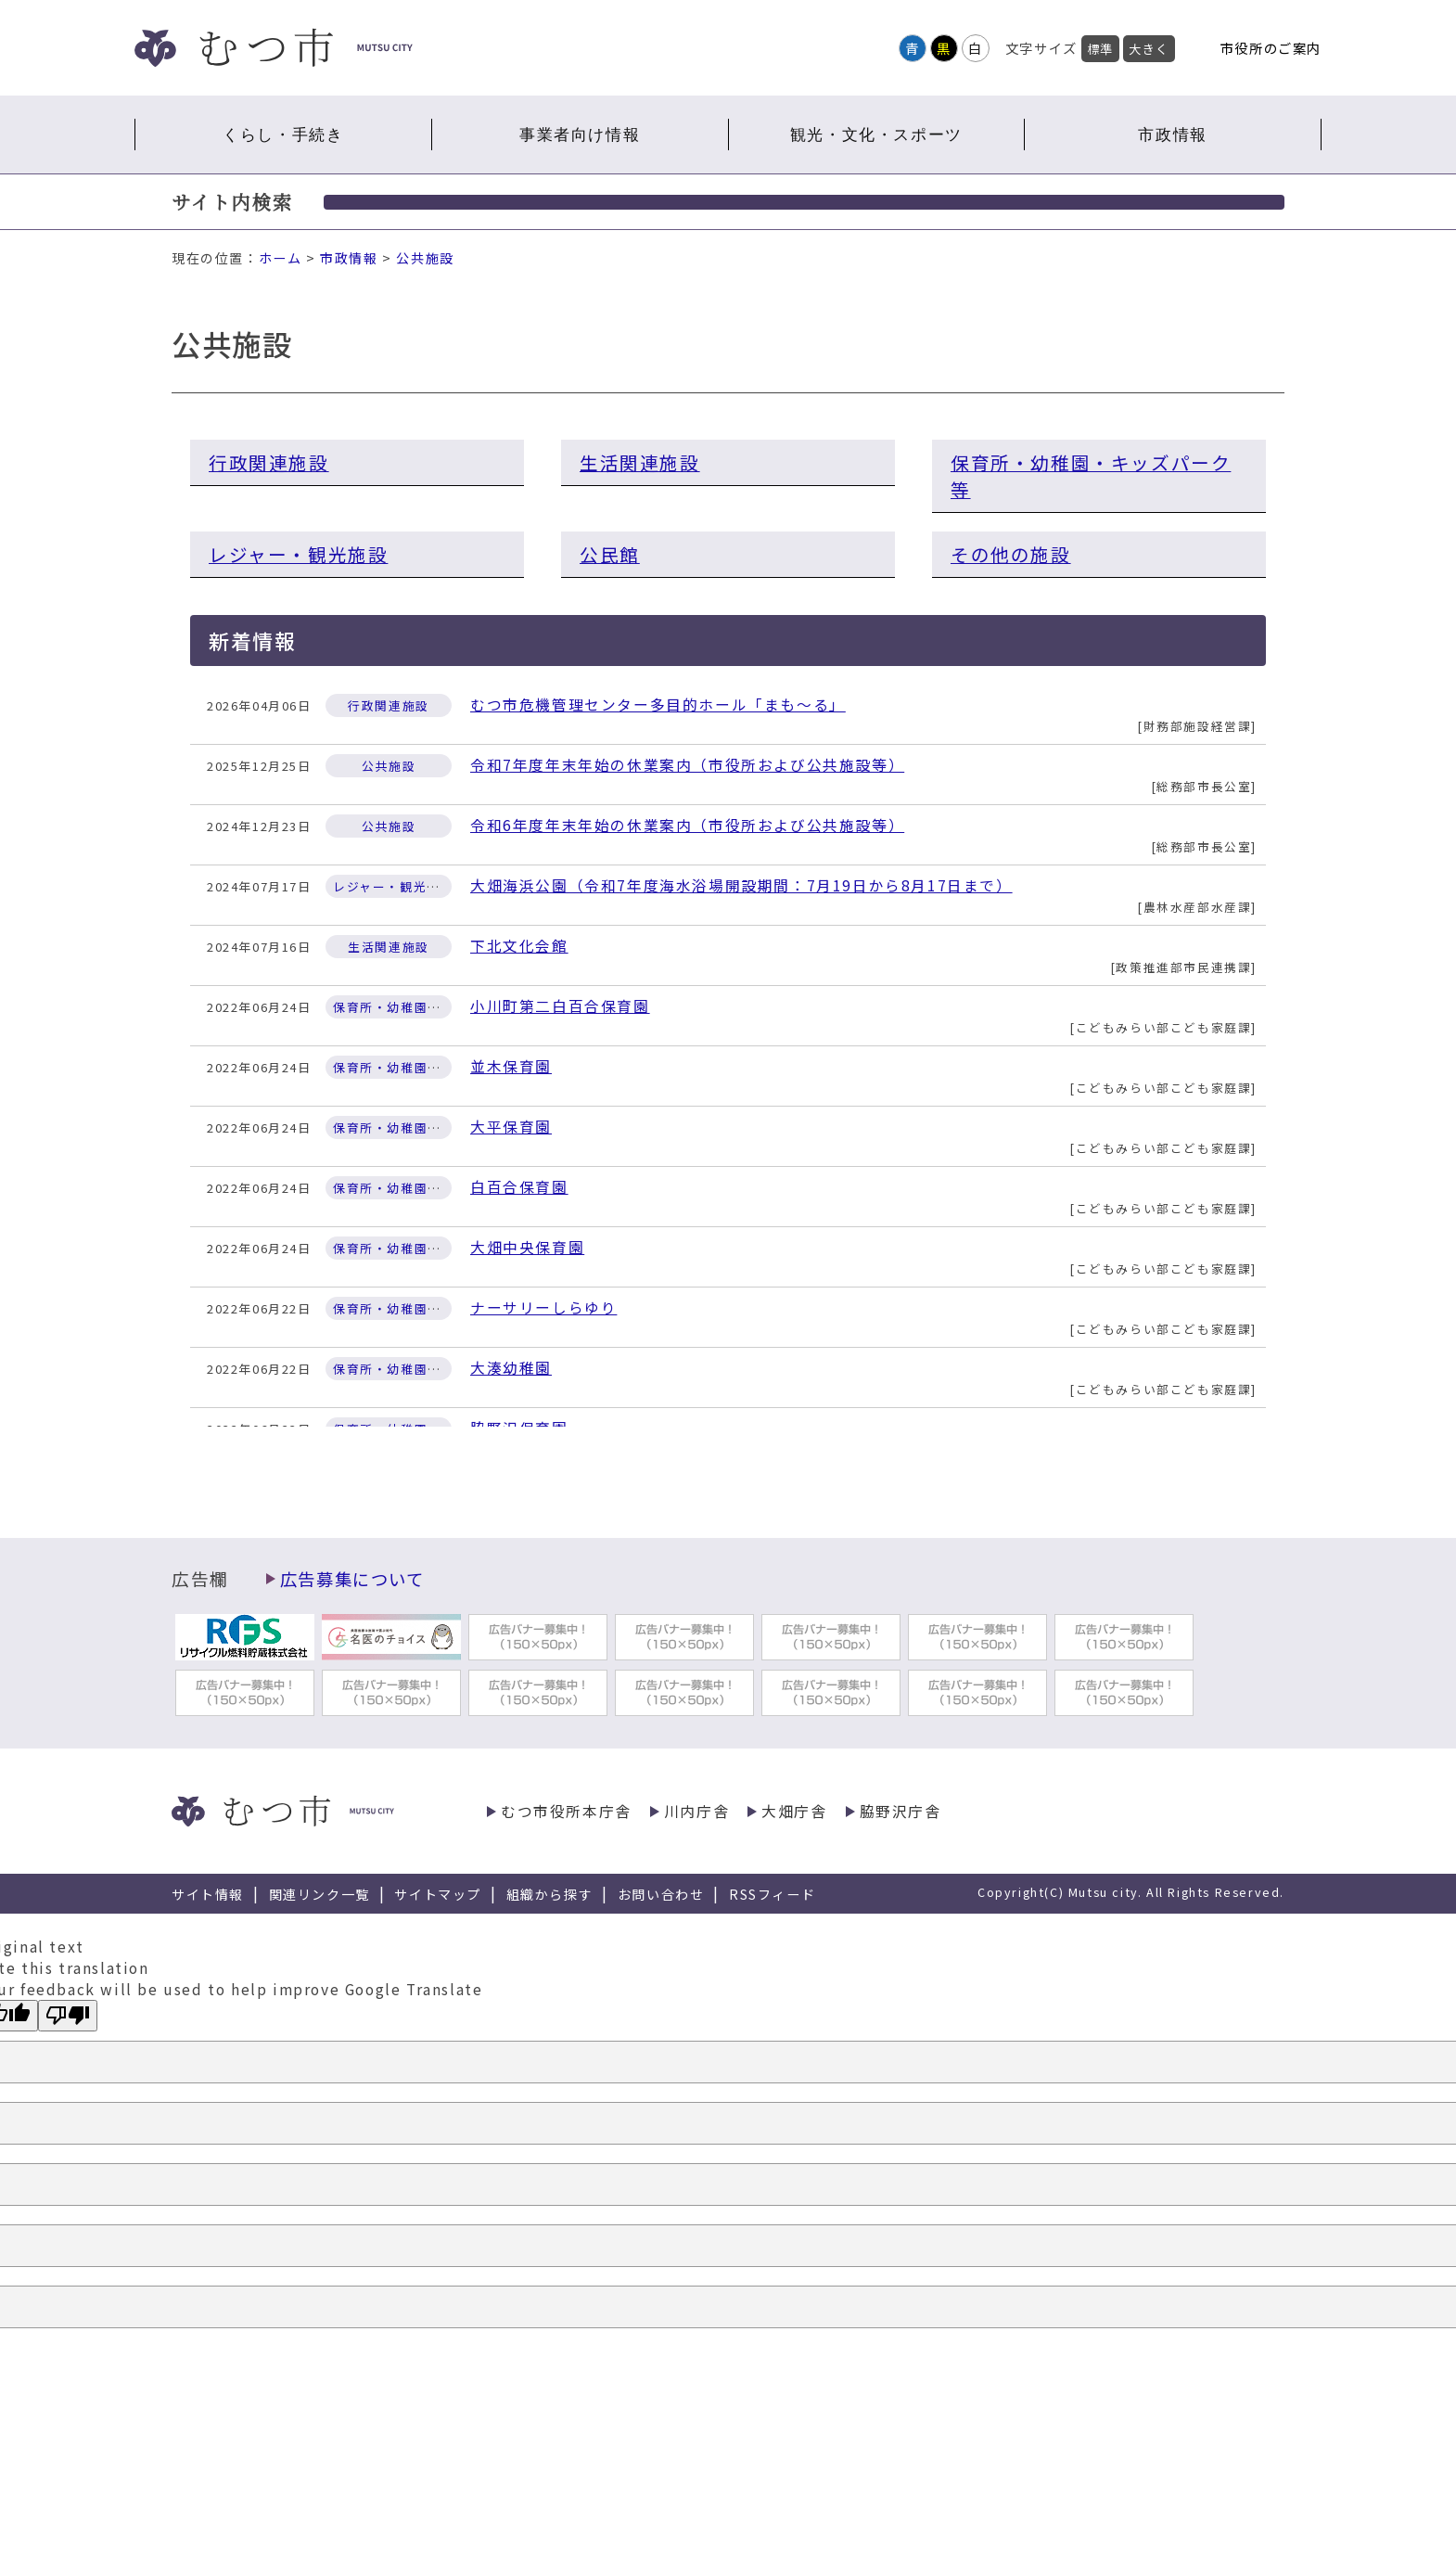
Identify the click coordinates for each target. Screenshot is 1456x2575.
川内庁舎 (696, 1811)
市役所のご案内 (1271, 48)
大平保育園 (511, 1126)
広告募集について (352, 1579)
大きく (1149, 49)
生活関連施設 (640, 462)
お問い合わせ (661, 1894)
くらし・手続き (283, 135)
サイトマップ (437, 1894)
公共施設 (424, 258)
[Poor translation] (67, 2015)
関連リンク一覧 (319, 1894)
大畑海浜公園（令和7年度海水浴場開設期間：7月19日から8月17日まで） (741, 885)
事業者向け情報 (579, 135)
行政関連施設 (269, 462)
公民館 (610, 554)
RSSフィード (772, 1894)
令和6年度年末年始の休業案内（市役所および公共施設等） (687, 825)
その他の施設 (1011, 554)
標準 (1100, 49)
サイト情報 (208, 1894)
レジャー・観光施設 (298, 554)
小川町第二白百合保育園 (560, 1006)
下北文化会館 (519, 945)
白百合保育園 (519, 1187)
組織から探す (550, 1894)
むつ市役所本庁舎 (566, 1811)
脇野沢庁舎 (900, 1811)
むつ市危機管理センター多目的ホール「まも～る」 (658, 704)
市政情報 (1172, 135)
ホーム (280, 258)
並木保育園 (511, 1066)
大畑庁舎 (793, 1811)
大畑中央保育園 (527, 1247)
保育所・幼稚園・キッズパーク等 (1091, 476)
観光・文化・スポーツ (876, 135)
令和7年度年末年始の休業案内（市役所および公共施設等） (687, 764)
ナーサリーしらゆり (543, 1307)
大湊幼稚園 (511, 1367)
